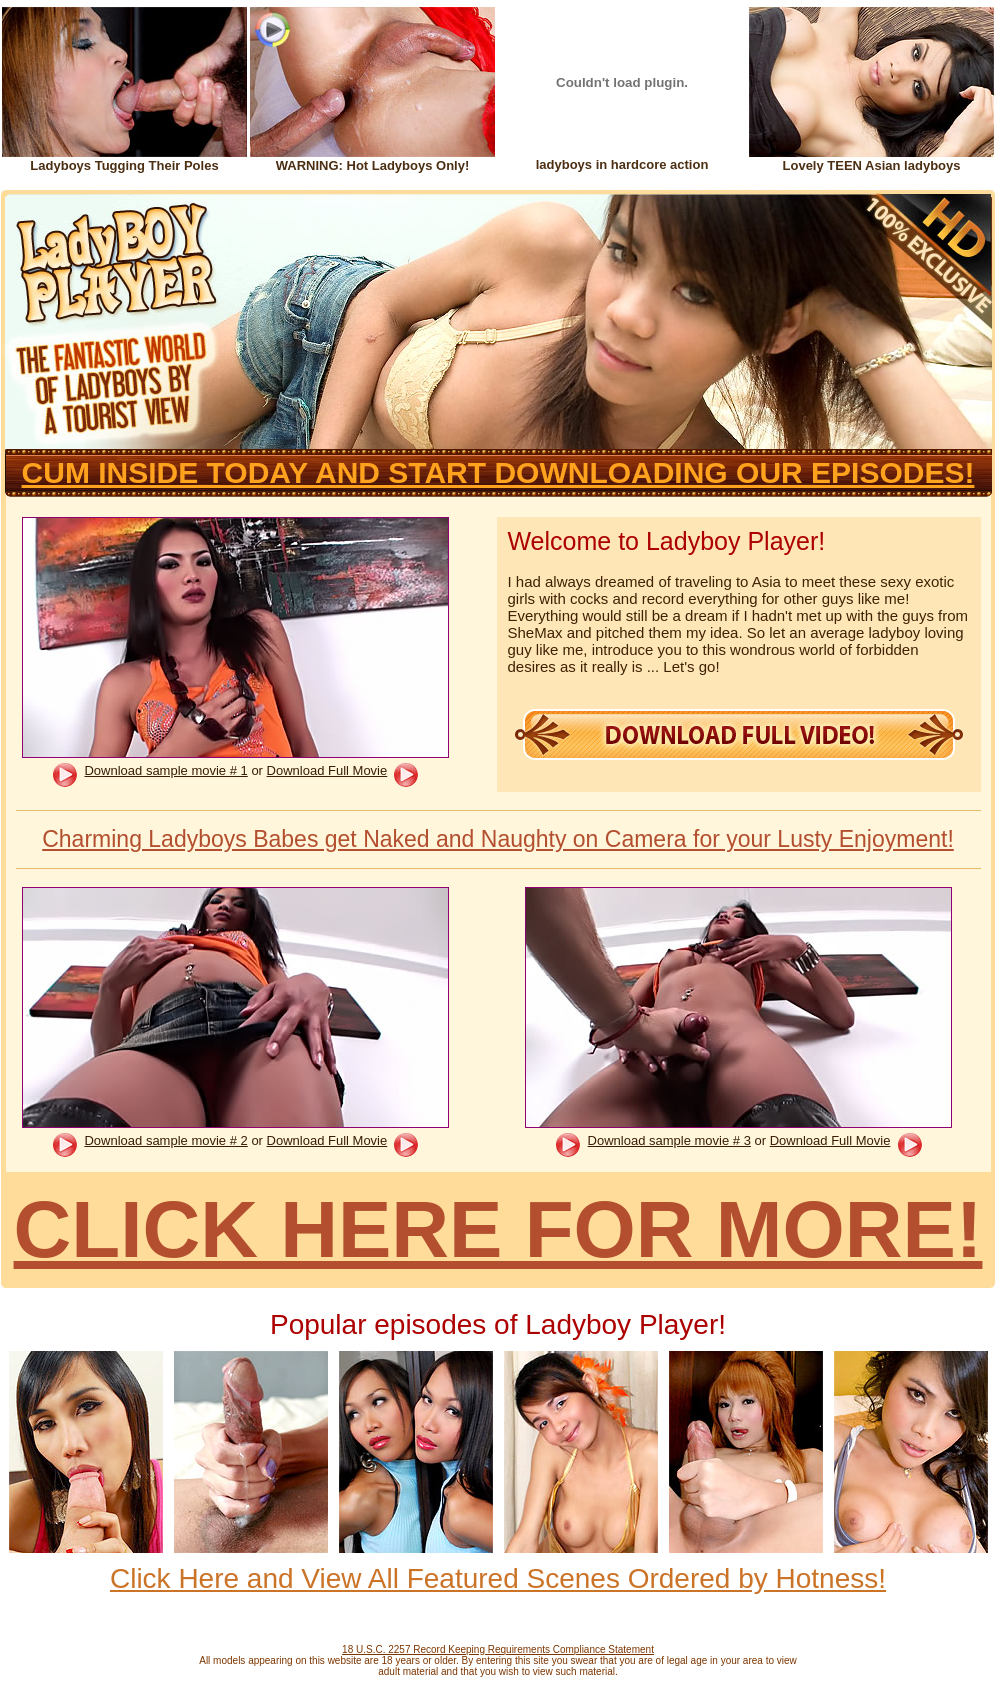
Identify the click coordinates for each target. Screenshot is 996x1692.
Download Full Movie (327, 770)
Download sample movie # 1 (165, 770)
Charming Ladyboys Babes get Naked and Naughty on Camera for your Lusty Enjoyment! (498, 839)
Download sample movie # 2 (165, 1140)
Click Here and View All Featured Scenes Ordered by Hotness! (498, 1578)
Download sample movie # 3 (669, 1140)
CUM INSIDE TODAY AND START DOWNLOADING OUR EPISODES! (498, 472)
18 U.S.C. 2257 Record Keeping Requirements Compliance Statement (498, 1649)
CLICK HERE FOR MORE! (498, 1229)
